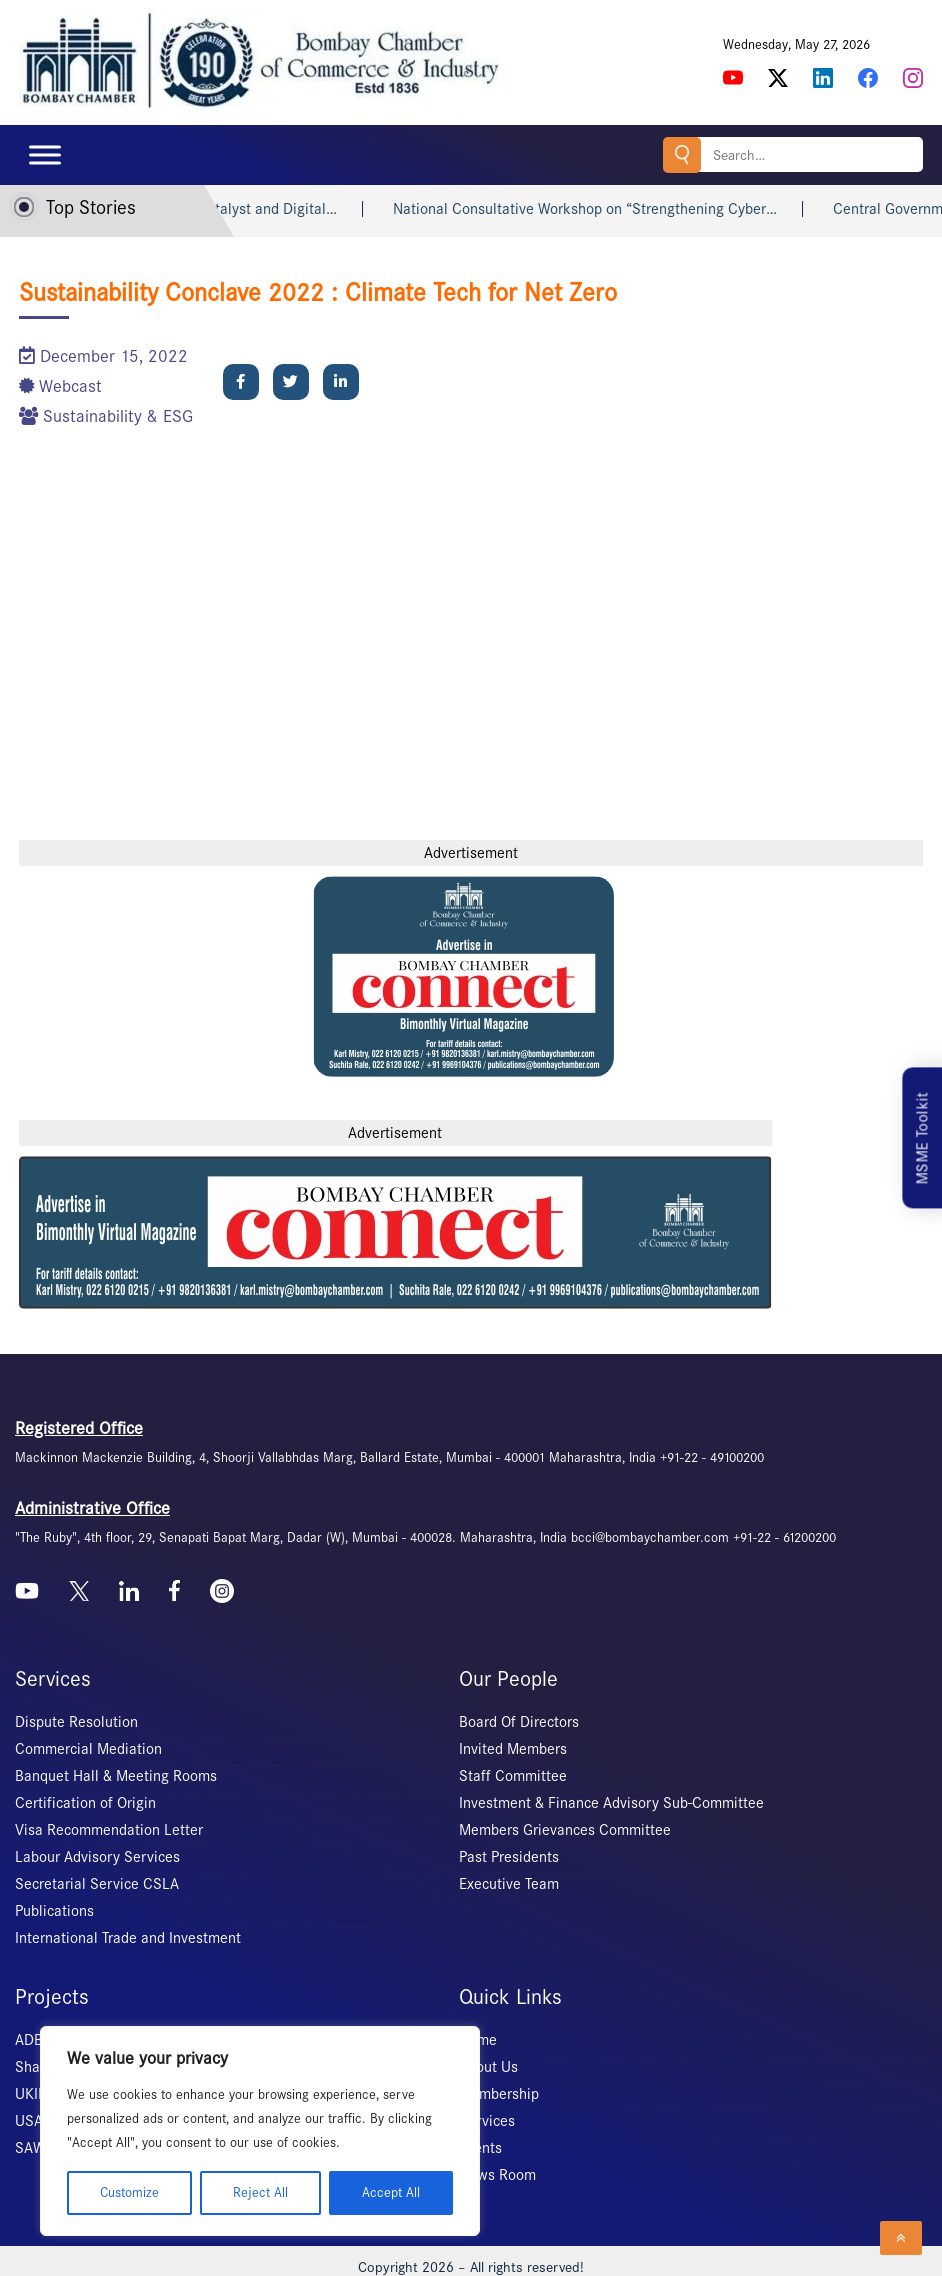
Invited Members (513, 1749)
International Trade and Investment (128, 1938)
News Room (497, 2175)
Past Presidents (509, 1857)
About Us (488, 2067)
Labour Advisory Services (97, 1857)
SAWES (38, 2148)
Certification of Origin (85, 1803)
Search (682, 154)
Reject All (260, 2192)
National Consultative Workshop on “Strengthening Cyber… (619, 209)
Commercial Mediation (88, 1749)
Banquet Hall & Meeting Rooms (116, 1776)
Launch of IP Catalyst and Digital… (259, 209)
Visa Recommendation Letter (109, 1830)
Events (480, 2148)
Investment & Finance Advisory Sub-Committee (611, 1803)
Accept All (391, 2192)
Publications (54, 1911)
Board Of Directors (519, 1722)
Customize (129, 2192)
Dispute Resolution (76, 1722)
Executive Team (509, 1884)
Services (487, 2121)
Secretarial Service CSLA (97, 1884)
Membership (499, 2094)
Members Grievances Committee (565, 1830)
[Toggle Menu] (45, 154)
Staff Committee (513, 1776)
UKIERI (37, 2094)
